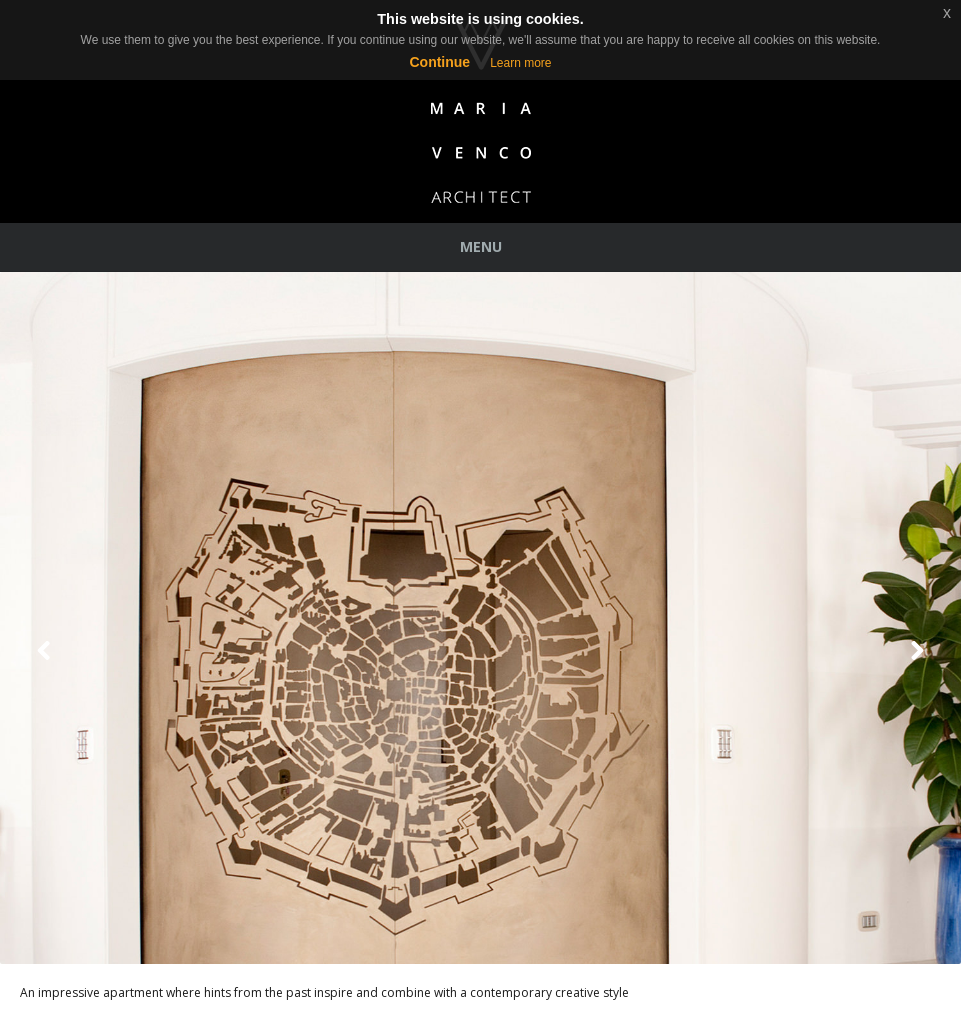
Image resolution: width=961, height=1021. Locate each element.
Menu (481, 246)
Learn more (520, 63)
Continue (439, 62)
